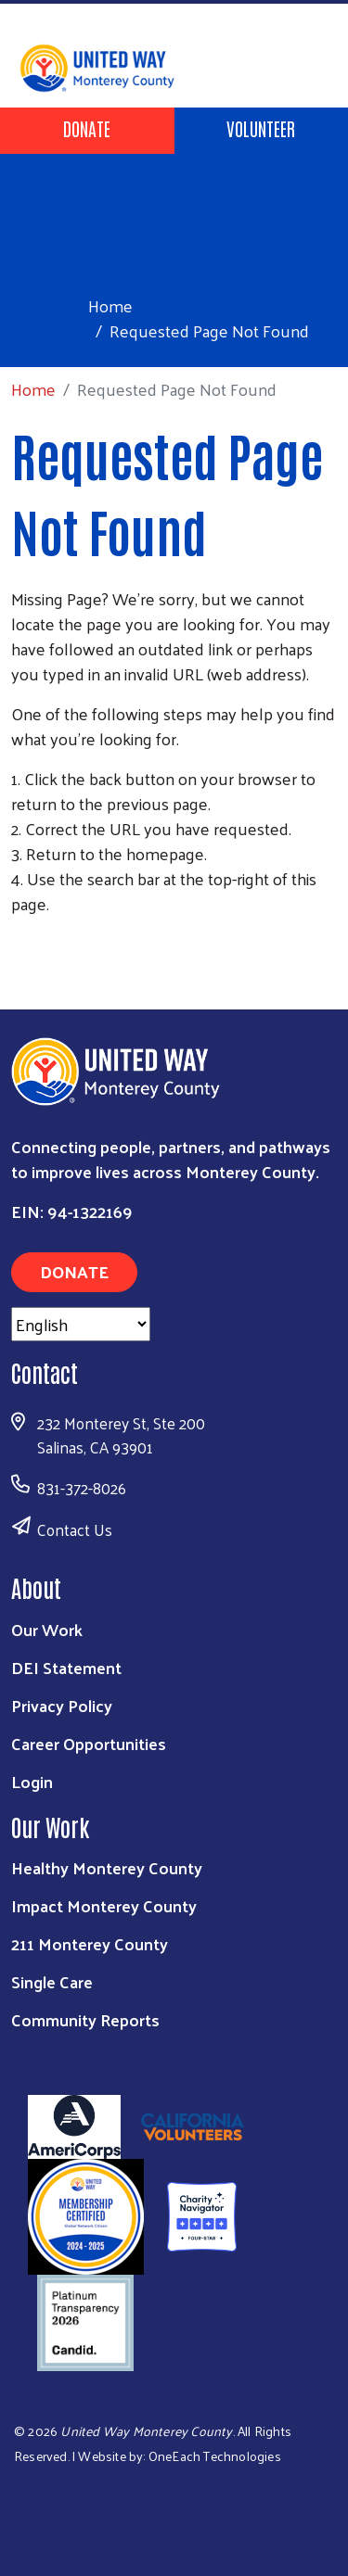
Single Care (52, 1981)
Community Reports (85, 2019)
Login (32, 1781)
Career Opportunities (88, 1743)
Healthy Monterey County (106, 1867)
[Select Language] (80, 1324)
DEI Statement (66, 1667)
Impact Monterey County (104, 1905)
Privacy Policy (61, 1705)
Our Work (47, 1629)
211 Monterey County (89, 1943)
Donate (86, 128)
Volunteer (260, 128)
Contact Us (74, 1529)
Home (110, 305)
